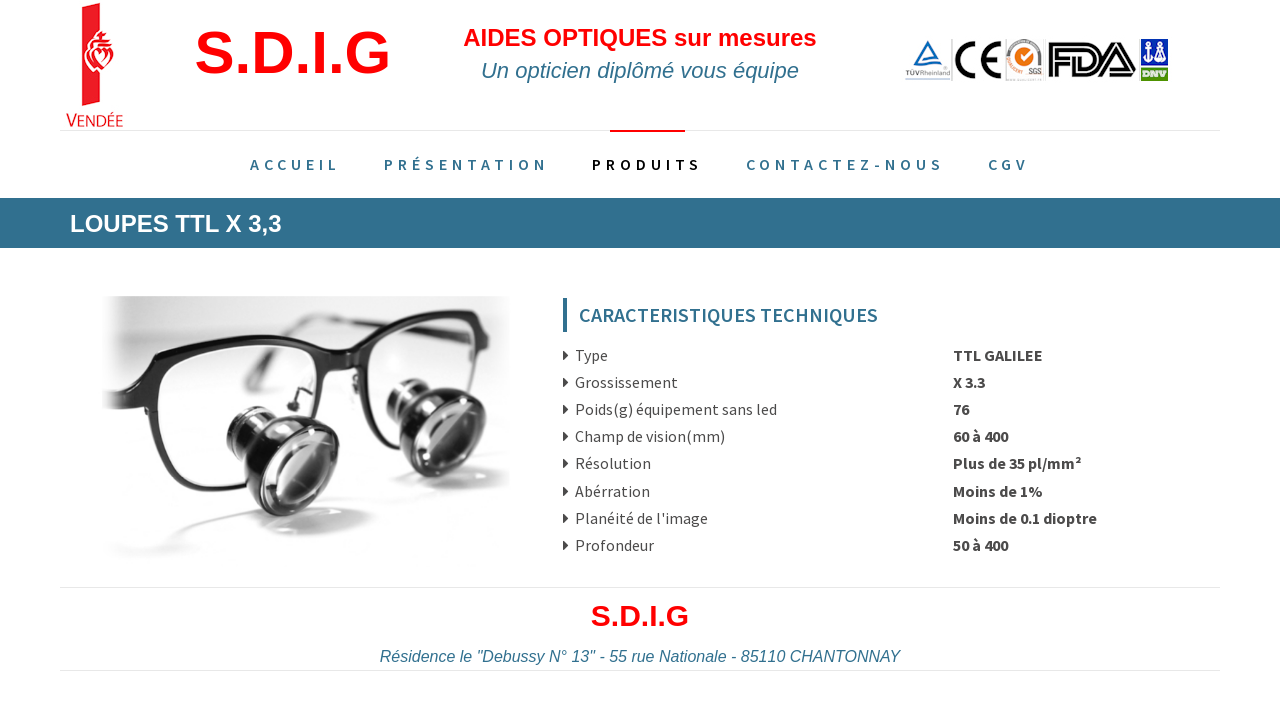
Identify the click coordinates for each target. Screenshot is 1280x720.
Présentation (466, 164)
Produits (647, 164)
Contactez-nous (845, 164)
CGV (1009, 164)
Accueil (295, 164)
